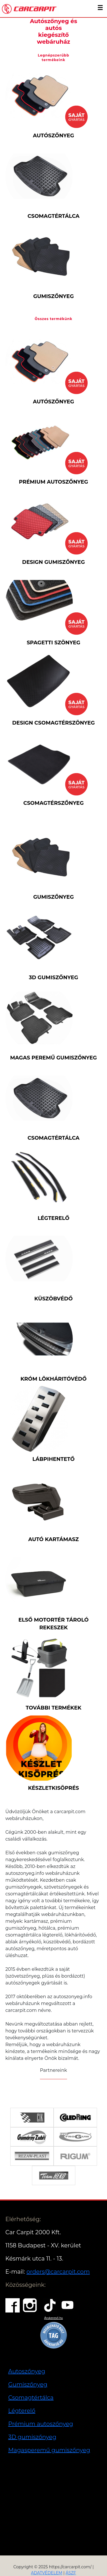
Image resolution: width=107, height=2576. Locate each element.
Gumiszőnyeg (27, 2384)
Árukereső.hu (53, 2318)
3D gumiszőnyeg (32, 2437)
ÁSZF (71, 2572)
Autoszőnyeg (26, 2371)
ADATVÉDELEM (46, 2572)
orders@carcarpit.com (58, 2271)
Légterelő (21, 2410)
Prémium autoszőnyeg (40, 2423)
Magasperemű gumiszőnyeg (49, 2450)
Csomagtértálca (31, 2397)
